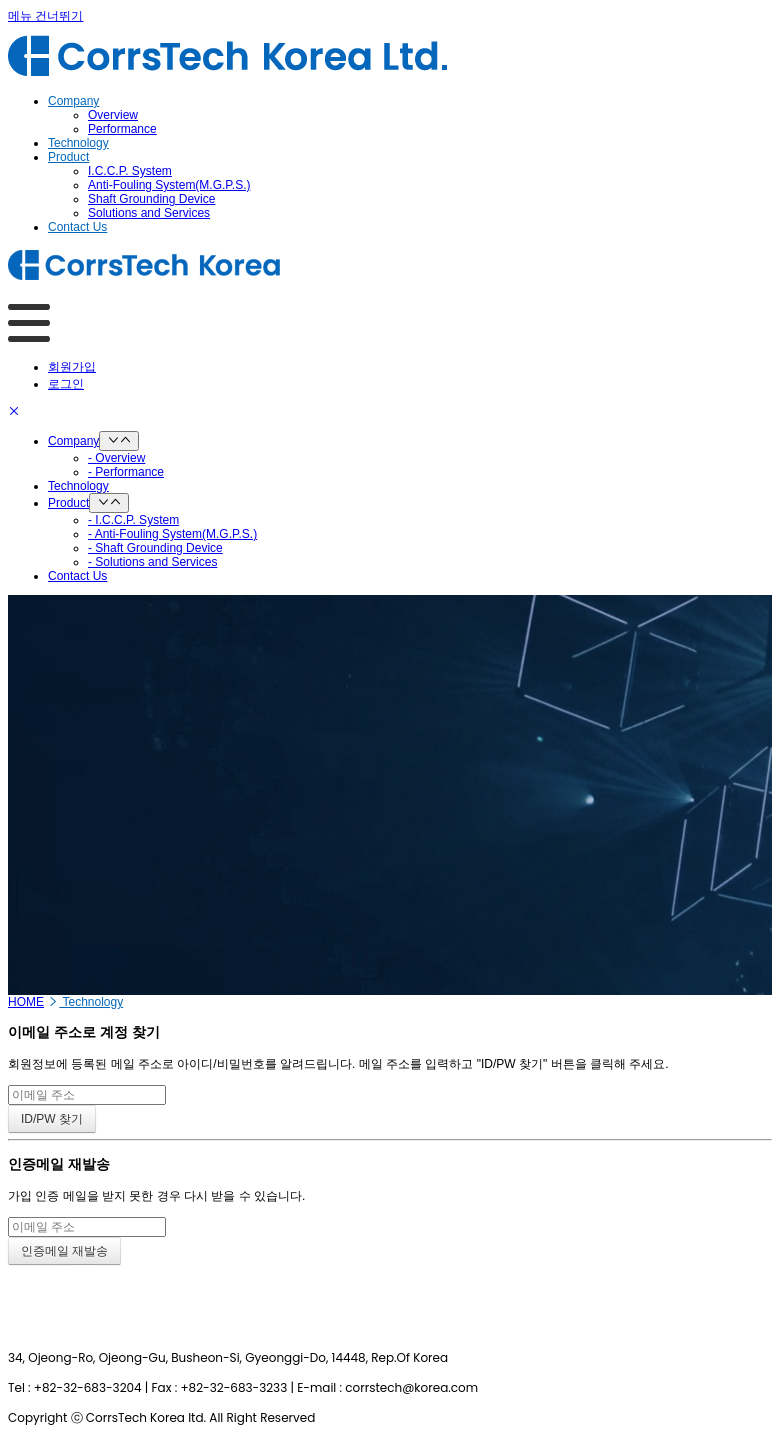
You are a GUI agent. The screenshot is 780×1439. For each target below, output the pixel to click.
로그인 (66, 384)
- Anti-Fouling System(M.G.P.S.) (172, 534)
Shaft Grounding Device (151, 199)
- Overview (116, 458)
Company (73, 441)
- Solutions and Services (152, 562)
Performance (122, 129)
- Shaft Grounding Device (155, 548)
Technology (78, 486)
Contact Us (77, 576)
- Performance (126, 472)
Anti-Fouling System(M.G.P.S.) (169, 185)
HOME (26, 1002)
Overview (113, 115)
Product (68, 503)
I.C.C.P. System (130, 171)
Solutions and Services (149, 213)
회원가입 (72, 367)
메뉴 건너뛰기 (45, 16)
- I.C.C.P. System (133, 520)
